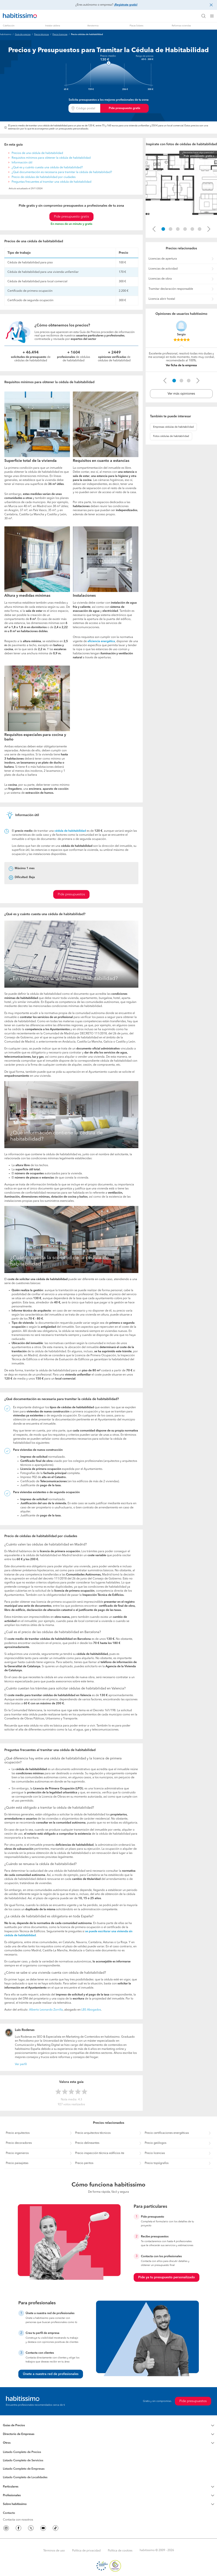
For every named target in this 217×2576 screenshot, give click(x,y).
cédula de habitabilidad (70, 831)
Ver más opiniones (181, 393)
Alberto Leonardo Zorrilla (46, 2009)
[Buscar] (203, 16)
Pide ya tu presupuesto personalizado (166, 2277)
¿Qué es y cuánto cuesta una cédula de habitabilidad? (47, 167)
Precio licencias (59, 34)
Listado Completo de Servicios (23, 2460)
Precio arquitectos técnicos (108, 2133)
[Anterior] (154, 229)
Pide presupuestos (71, 894)
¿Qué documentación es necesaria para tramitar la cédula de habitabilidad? (62, 172)
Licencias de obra (181, 278)
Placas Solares (136, 26)
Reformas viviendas (181, 26)
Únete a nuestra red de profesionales (50, 2374)
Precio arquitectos (39, 2133)
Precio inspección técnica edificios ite (108, 2153)
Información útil (22, 162)
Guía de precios (23, 34)
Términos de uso (54, 2550)
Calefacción (9, 26)
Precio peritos (108, 2163)
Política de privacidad (86, 2550)
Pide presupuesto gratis (124, 108)
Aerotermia (92, 26)
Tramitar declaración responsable (181, 289)
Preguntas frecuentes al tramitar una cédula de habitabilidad (51, 181)
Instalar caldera (52, 26)
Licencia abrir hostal (181, 299)
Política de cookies (120, 2550)
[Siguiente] (209, 229)
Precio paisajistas (39, 2163)
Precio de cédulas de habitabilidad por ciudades (44, 177)
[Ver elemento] (163, 229)
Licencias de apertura (181, 258)
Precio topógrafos (178, 2163)
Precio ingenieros (39, 2153)
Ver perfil (21, 2064)
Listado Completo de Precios (22, 2452)
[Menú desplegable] (213, 16)
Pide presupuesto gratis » (199, 156)
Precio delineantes (108, 2143)
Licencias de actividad (181, 268)
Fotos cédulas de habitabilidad (171, 436)
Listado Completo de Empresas (23, 2468)
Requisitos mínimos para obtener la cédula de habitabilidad (51, 157)
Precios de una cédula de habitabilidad (37, 153)
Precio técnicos (41, 34)
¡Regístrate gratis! (125, 4)
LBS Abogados (91, 2009)
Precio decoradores (39, 2143)
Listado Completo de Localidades (25, 2477)
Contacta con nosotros (18, 2519)
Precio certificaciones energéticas (178, 2133)
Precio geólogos (178, 2143)
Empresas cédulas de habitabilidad (173, 427)
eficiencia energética (101, 641)
